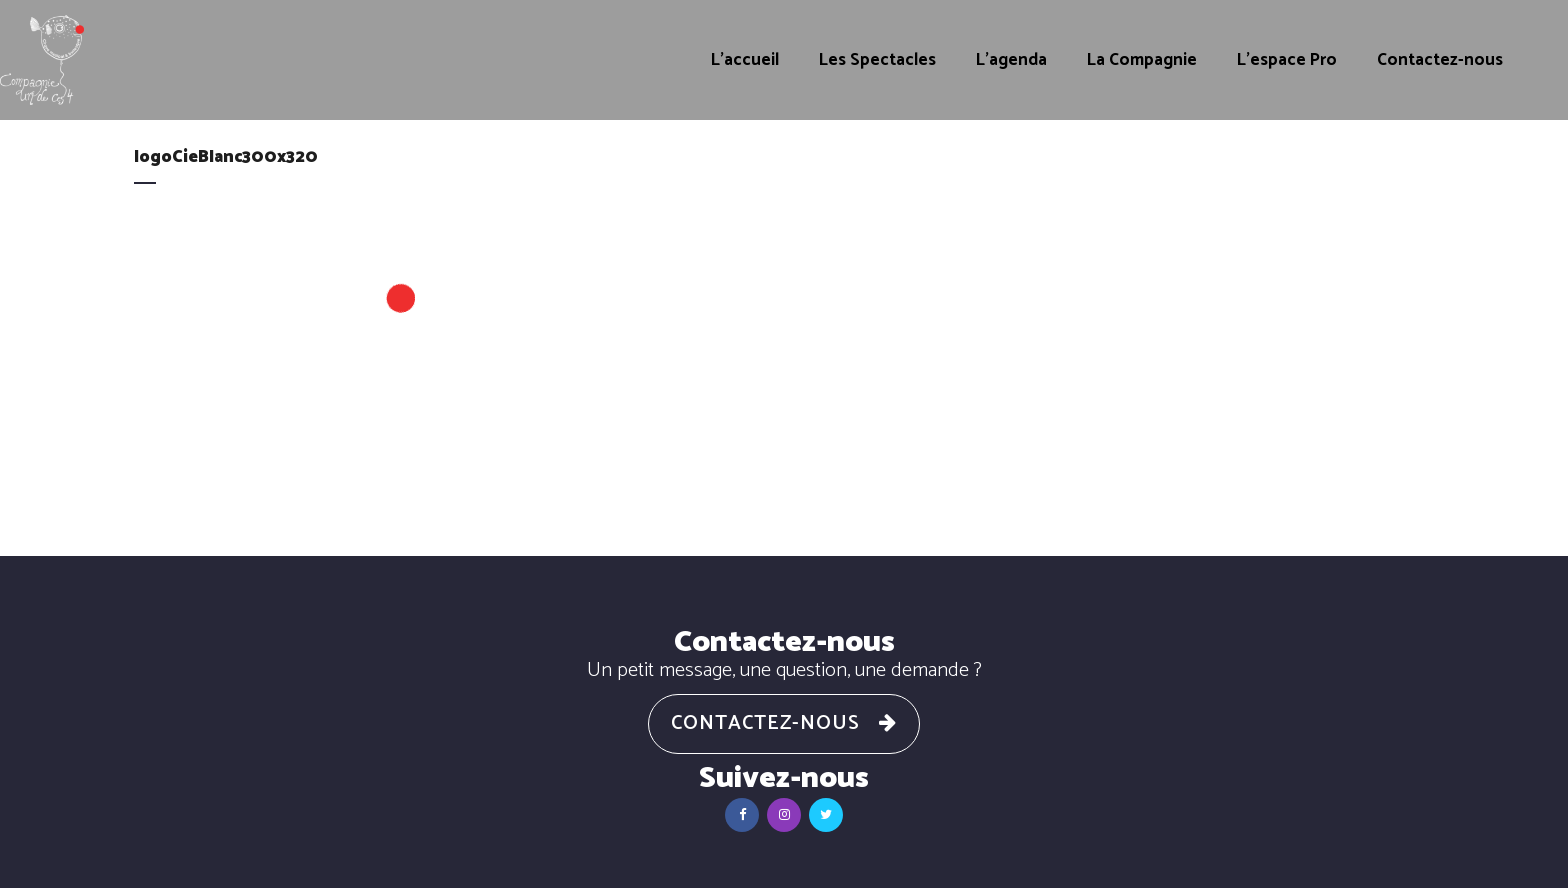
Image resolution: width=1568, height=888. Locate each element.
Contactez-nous (784, 723)
